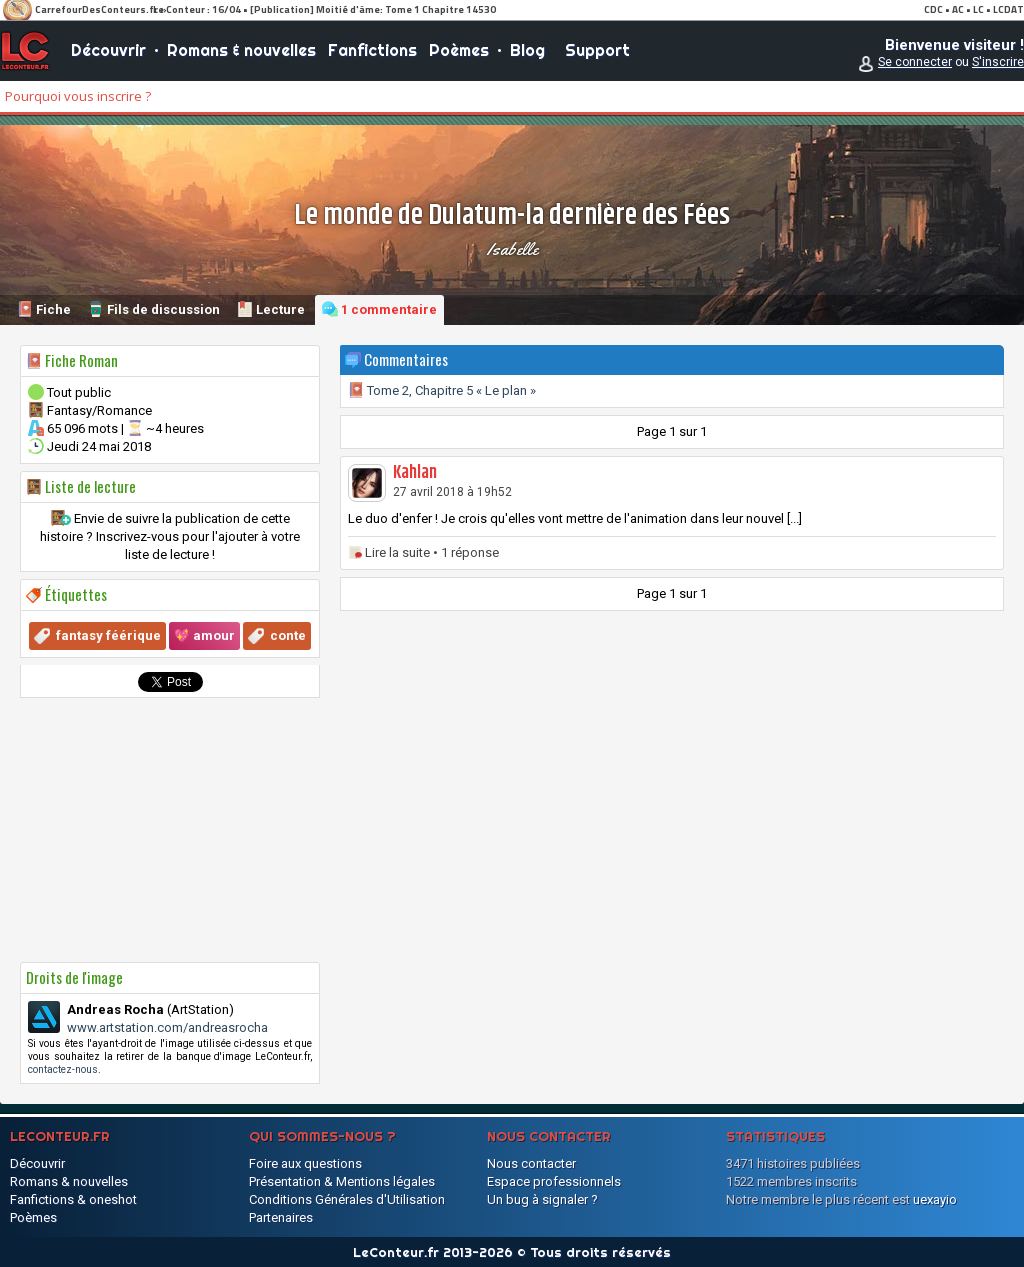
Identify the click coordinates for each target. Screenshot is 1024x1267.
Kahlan (415, 473)
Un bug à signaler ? (542, 1199)
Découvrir (108, 50)
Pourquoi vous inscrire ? (78, 96)
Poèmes (459, 50)
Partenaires (281, 1217)
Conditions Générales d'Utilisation (347, 1199)
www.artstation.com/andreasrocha (167, 1027)
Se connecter (915, 62)
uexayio (935, 1199)
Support (597, 50)
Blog (527, 50)
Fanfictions (372, 50)
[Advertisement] (170, 830)
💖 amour (204, 635)
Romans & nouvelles (241, 50)
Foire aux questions (305, 1163)
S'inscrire (998, 62)
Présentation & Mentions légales (342, 1181)
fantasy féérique (108, 635)
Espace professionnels (554, 1181)
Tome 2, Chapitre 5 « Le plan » (442, 390)
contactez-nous (63, 1069)
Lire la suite (397, 552)
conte (288, 635)
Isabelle (512, 249)
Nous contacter (531, 1163)
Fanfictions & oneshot (73, 1199)
